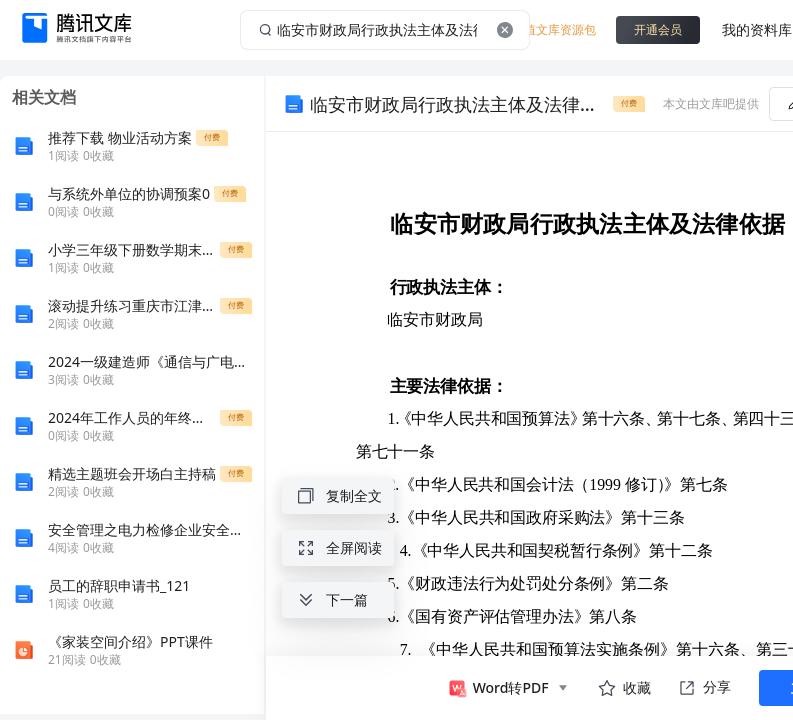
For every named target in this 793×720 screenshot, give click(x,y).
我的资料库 (757, 29)
